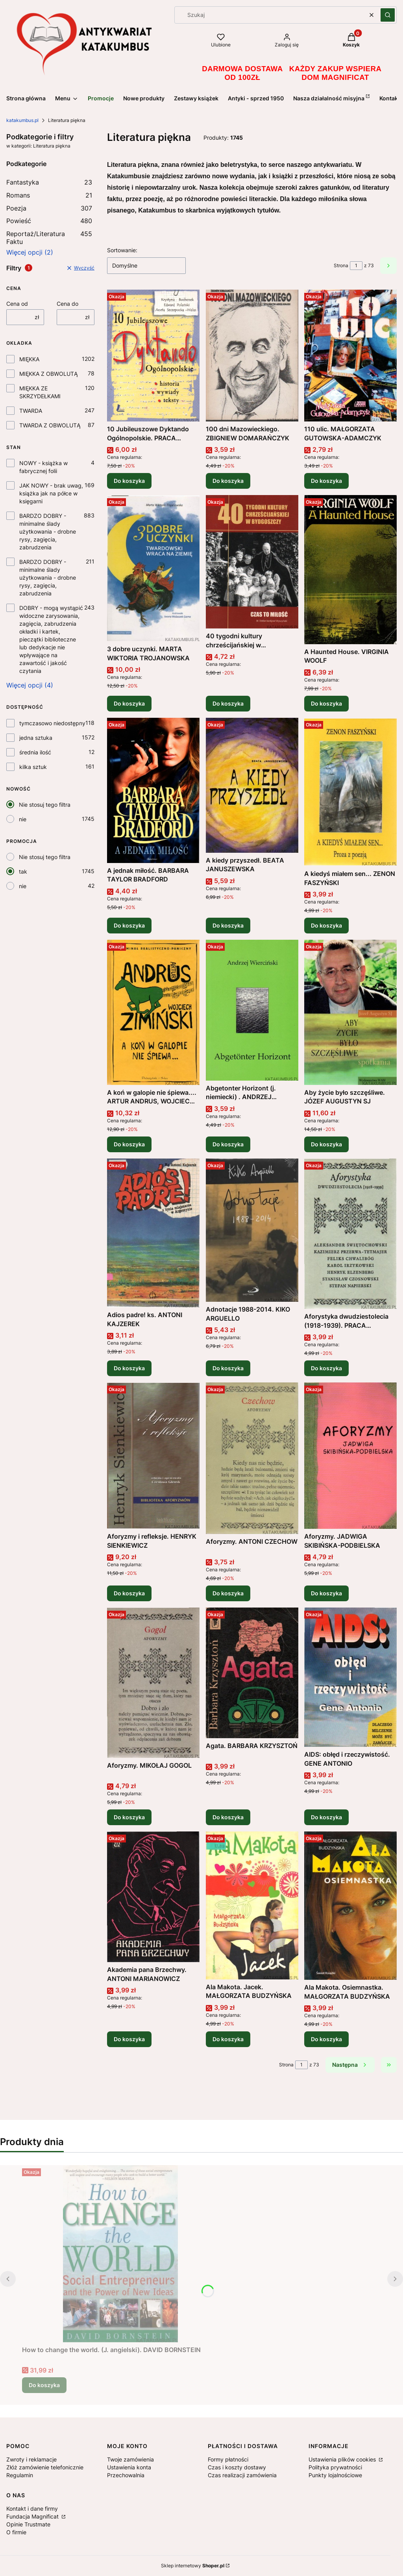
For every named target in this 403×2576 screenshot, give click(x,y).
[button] (388, 15)
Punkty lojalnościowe (335, 2475)
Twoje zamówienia (130, 2459)
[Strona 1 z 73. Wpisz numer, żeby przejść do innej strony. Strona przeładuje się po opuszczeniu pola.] (356, 265)
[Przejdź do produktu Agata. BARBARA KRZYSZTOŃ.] (252, 1673)
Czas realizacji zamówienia (242, 2475)
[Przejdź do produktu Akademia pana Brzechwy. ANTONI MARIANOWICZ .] (153, 1896)
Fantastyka (49, 182)
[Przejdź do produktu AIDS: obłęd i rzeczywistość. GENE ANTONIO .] (350, 1677)
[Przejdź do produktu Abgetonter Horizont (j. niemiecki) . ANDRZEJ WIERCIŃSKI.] (252, 1010)
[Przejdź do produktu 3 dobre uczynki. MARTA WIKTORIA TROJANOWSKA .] (153, 568)
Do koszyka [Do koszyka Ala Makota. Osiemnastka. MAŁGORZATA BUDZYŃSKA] (326, 2039)
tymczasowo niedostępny (52, 723)
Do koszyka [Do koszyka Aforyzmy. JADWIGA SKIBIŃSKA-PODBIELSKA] (326, 1593)
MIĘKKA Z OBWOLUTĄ (48, 373)
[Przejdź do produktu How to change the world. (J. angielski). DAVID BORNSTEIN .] (120, 2253)
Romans (49, 195)
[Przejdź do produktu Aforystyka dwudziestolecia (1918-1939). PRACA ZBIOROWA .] (350, 1234)
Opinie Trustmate (28, 2524)
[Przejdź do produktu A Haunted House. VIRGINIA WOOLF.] (350, 569)
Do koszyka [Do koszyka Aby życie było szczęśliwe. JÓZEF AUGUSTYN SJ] (326, 1144)
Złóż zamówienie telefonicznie (44, 2467)
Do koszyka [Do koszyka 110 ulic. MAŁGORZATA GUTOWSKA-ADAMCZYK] (326, 480)
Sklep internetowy (192, 2566)
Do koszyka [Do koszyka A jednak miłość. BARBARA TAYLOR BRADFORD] (129, 925)
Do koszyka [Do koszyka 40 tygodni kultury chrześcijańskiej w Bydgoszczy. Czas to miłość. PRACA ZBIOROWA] (228, 703)
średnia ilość (35, 752)
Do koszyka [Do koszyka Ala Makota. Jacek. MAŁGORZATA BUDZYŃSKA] (228, 2039)
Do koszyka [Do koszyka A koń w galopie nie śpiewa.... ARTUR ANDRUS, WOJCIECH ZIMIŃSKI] (129, 1144)
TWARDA (30, 410)
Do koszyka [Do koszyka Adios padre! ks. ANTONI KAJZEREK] (129, 1368)
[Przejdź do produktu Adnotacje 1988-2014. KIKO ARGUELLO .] (252, 1230)
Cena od (17, 303)
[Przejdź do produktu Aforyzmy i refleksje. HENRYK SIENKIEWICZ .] (153, 1455)
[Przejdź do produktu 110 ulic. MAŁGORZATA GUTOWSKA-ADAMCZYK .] (350, 355)
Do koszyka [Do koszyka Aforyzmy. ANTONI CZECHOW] (228, 1593)
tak (23, 871)
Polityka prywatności (335, 2467)
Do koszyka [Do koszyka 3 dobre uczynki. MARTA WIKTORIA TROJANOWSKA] (129, 703)
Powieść (49, 221)
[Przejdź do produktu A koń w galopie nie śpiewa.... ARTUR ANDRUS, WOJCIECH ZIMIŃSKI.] (153, 1012)
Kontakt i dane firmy (32, 2508)
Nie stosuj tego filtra (44, 804)
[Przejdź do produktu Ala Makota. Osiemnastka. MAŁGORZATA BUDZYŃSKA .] (350, 1905)
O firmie (16, 2532)
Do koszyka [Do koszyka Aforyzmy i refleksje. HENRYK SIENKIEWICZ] (129, 1593)
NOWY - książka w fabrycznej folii (43, 467)
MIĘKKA (29, 359)
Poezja (49, 208)
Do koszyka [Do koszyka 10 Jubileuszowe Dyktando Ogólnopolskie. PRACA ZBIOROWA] (129, 480)
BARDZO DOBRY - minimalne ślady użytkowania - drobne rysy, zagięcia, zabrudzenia (47, 531)
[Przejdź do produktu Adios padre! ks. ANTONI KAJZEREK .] (153, 1233)
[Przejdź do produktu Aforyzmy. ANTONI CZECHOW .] (252, 1458)
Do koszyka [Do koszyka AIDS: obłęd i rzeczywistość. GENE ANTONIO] (326, 1817)
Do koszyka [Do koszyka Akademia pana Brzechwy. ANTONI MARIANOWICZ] (129, 2039)
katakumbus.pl (22, 120)
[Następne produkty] (350, 2065)
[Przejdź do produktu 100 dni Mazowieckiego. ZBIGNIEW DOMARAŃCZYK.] (252, 355)
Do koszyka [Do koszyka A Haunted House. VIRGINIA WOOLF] (326, 703)
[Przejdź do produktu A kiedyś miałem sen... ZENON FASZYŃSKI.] (350, 792)
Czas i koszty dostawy (237, 2467)
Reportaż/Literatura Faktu (49, 238)
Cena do (67, 303)
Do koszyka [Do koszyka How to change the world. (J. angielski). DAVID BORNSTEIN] (44, 2385)
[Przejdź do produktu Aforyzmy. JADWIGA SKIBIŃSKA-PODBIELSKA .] (350, 1455)
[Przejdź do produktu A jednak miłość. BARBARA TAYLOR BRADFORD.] (153, 790)
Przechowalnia (125, 2475)
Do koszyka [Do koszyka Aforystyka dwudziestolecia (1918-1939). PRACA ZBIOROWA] (326, 1368)
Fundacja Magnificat (33, 2516)
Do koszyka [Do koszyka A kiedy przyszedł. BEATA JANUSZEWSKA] (228, 925)
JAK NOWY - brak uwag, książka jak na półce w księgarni (51, 493)
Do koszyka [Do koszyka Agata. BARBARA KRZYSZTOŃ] (228, 1817)
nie (22, 819)
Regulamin (19, 2475)
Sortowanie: (122, 250)
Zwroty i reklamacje (31, 2459)
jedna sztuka (35, 737)
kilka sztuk (33, 766)
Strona (341, 265)
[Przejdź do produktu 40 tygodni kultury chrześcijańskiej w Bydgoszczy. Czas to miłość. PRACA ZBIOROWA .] (252, 561)
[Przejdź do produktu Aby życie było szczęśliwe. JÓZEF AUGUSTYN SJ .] (350, 1012)
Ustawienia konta (129, 2467)
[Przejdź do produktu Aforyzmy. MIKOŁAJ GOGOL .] (153, 1683)
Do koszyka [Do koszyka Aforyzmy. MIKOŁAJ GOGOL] (129, 1817)
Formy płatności (228, 2459)
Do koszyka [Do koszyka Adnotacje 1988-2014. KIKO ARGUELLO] (228, 1368)
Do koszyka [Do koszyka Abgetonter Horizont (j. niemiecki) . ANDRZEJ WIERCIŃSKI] (228, 1144)
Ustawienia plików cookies (343, 2459)
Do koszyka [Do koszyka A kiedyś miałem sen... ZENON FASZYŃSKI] (326, 925)
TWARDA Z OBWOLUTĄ (49, 425)
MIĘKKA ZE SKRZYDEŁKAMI (40, 392)
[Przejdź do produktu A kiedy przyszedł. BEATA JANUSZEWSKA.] (252, 785)
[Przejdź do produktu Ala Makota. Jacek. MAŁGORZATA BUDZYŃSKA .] (252, 1905)
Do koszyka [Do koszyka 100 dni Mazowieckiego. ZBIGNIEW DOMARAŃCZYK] (228, 480)
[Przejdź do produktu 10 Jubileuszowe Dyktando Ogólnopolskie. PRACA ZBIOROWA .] (153, 355)
